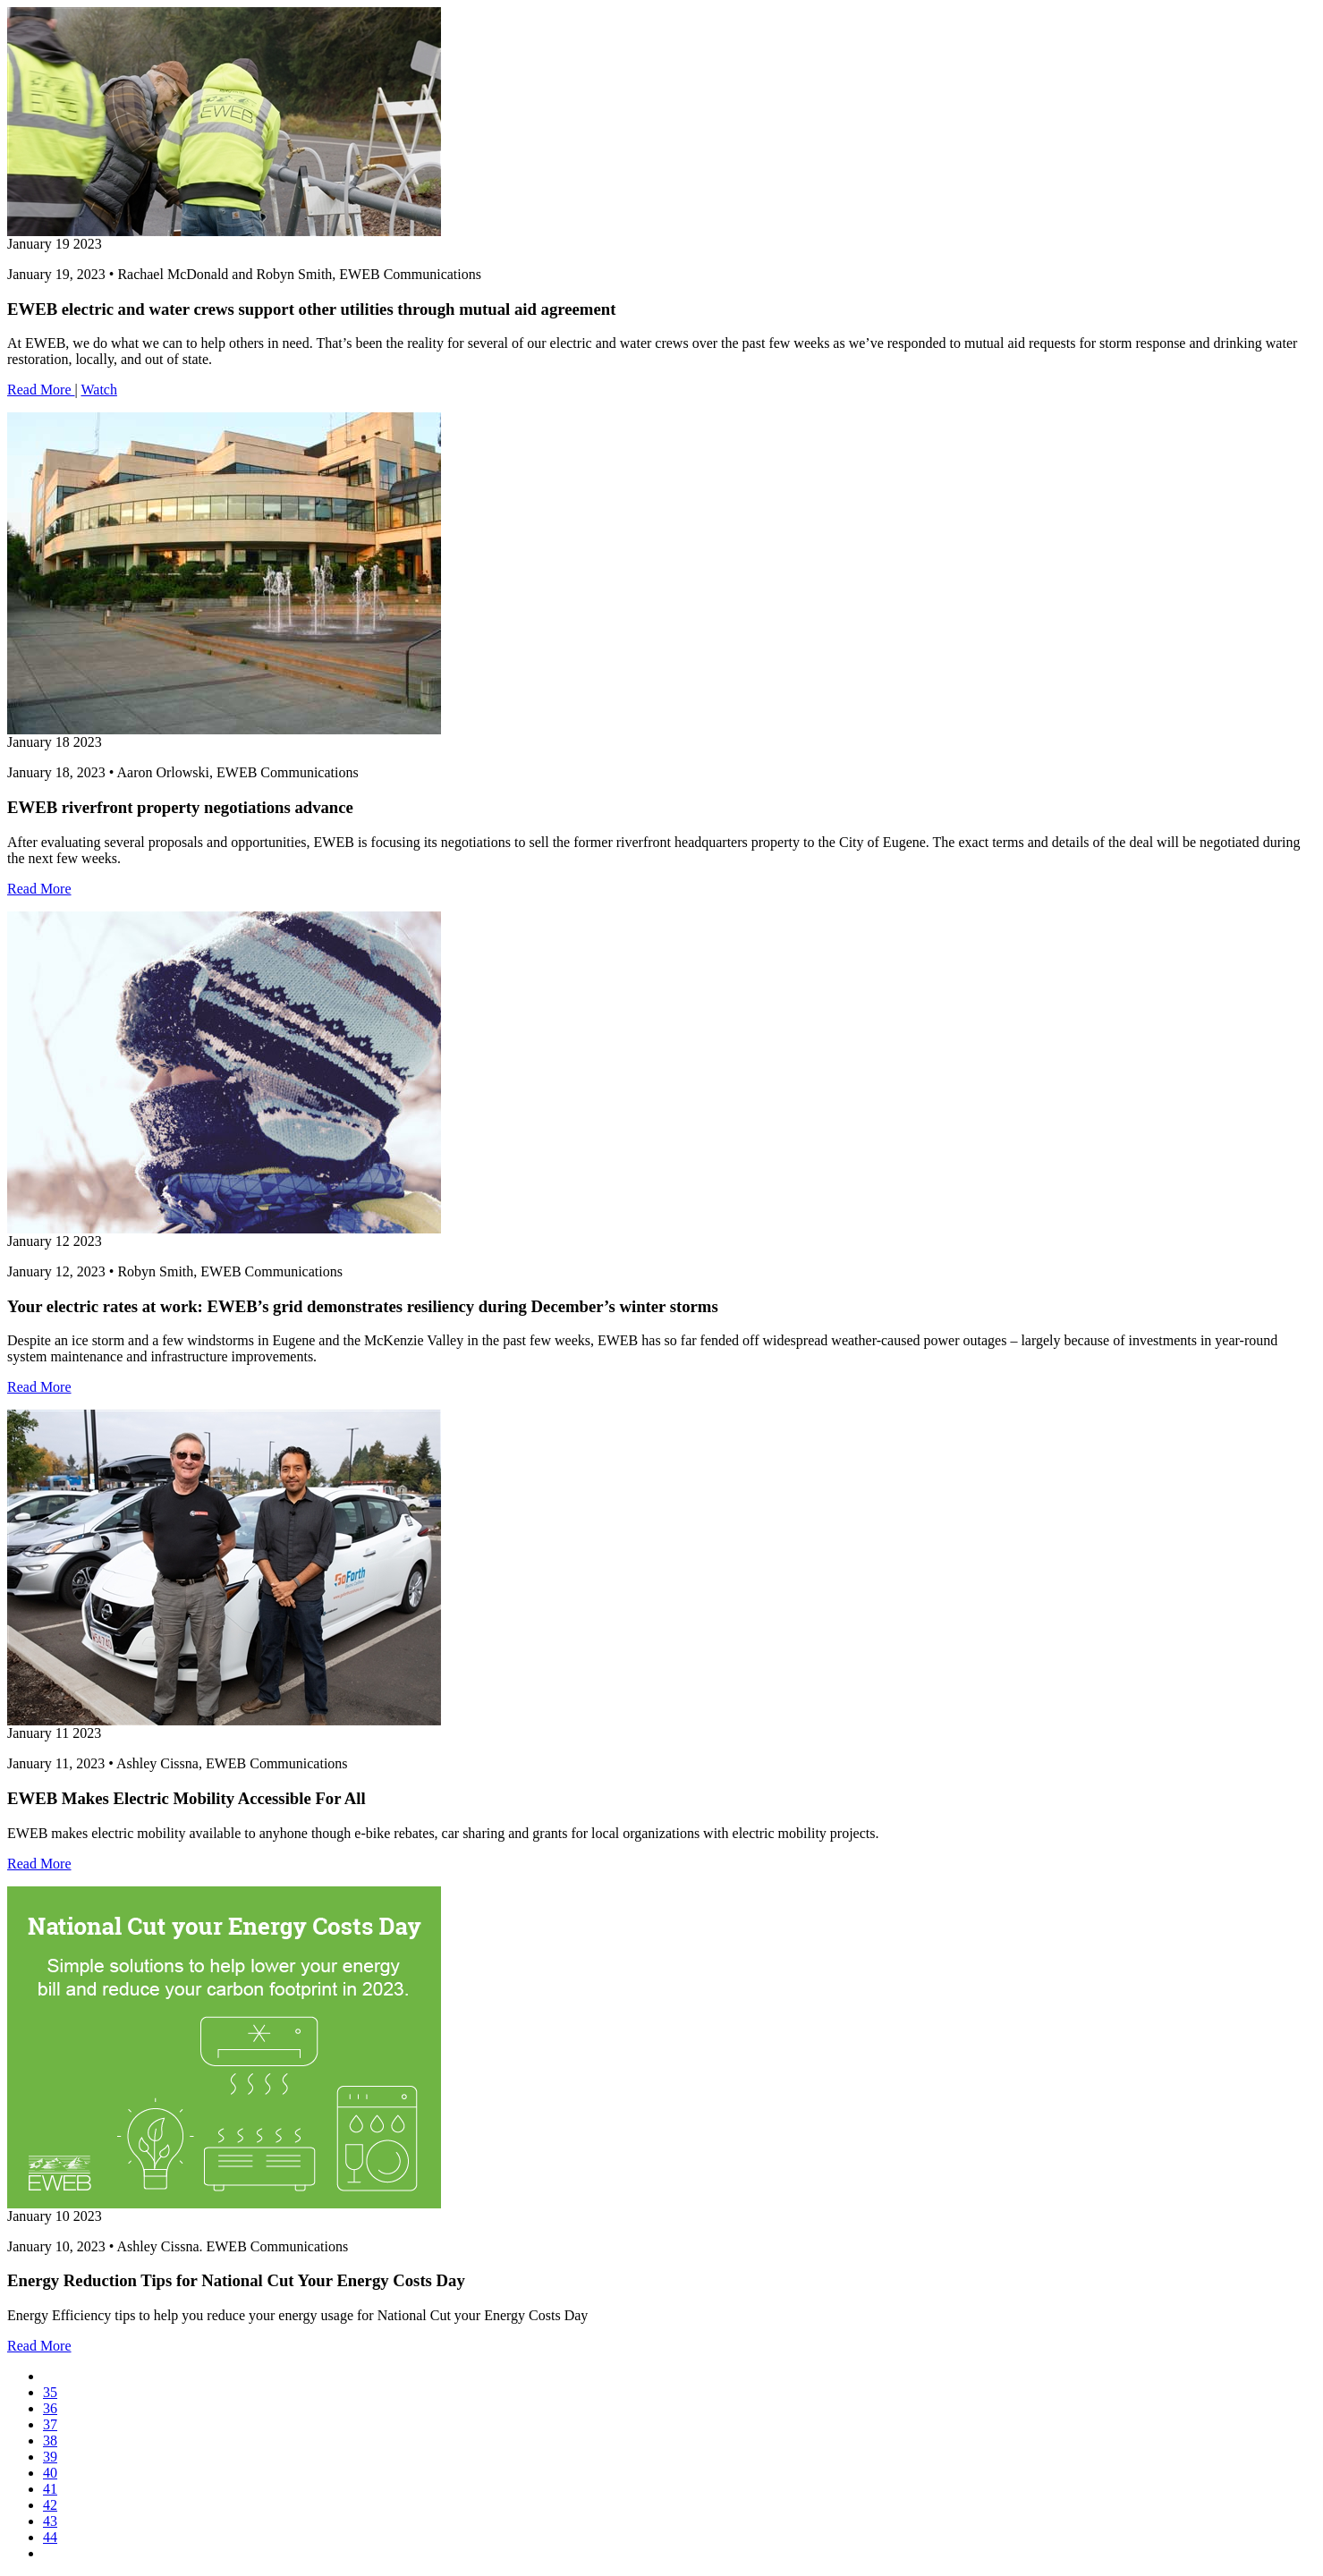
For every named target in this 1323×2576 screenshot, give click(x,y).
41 (50, 2488)
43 (50, 2521)
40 (50, 2472)
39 (50, 2456)
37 (50, 2424)
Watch (98, 389)
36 (50, 2408)
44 (50, 2537)
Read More (41, 389)
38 (50, 2440)
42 (50, 2504)
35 (50, 2392)
